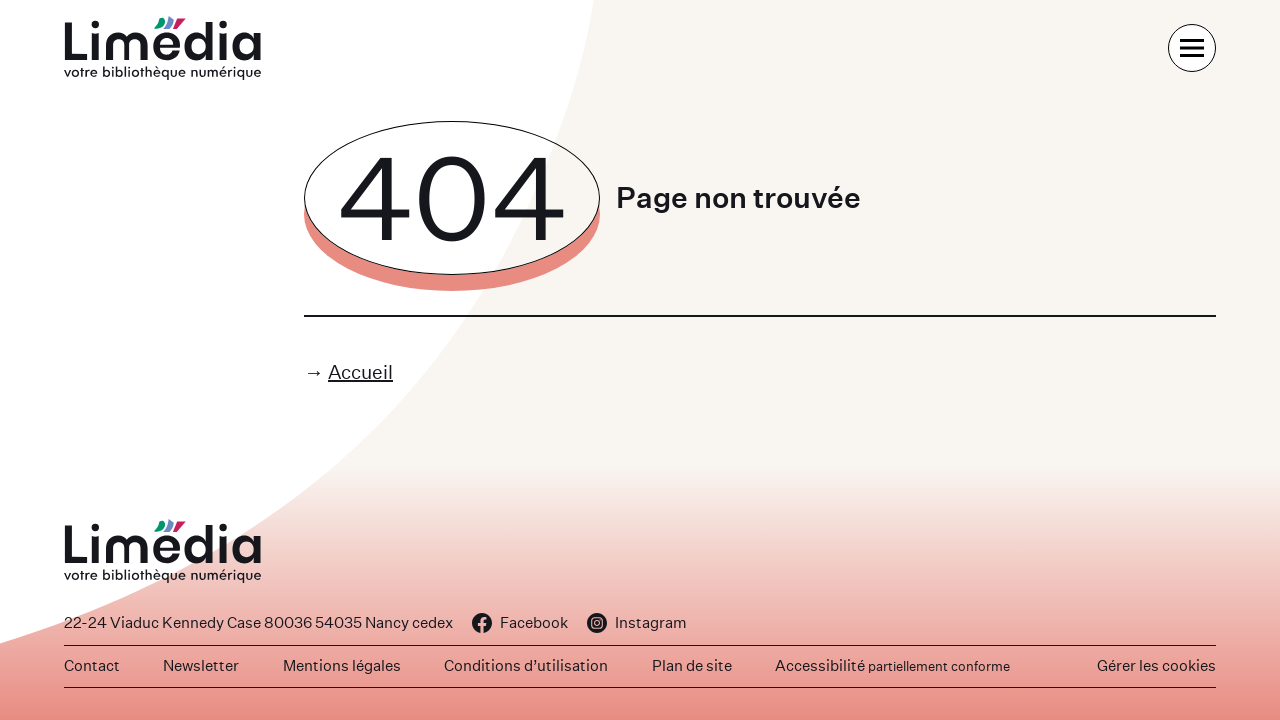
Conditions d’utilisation (526, 665)
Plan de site (692, 665)
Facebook (520, 622)
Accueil (360, 371)
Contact (92, 665)
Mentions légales (342, 665)
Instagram (637, 622)
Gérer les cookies (1156, 665)
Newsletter (201, 665)
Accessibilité (892, 665)
